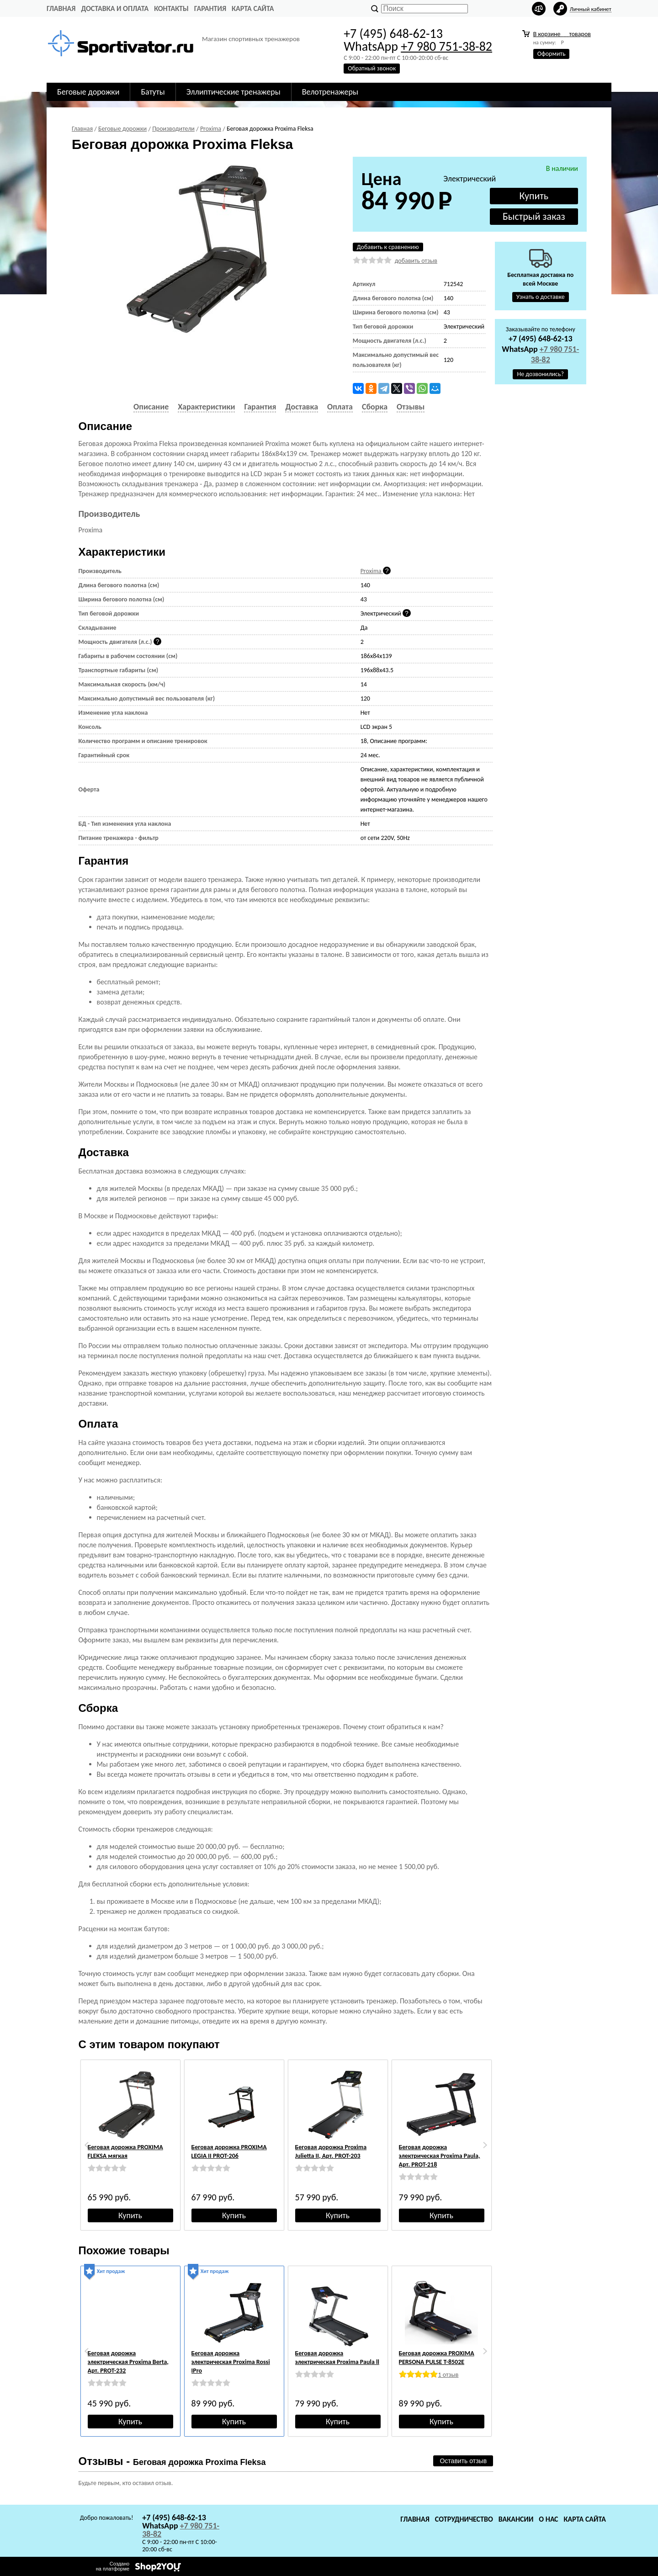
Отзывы (411, 407)
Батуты (152, 92)
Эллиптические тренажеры (233, 92)
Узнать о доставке (540, 297)
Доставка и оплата (115, 8)
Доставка (301, 407)
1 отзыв (448, 2375)
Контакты (171, 8)
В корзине (562, 34)
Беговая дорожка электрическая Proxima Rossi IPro (230, 2361)
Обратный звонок (372, 68)
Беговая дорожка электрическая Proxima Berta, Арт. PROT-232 (128, 2361)
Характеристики (206, 407)
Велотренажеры (330, 92)
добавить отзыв (416, 261)
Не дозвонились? (540, 374)
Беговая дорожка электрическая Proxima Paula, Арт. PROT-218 (439, 2155)
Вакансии (516, 2519)
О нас (548, 2519)
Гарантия (210, 8)
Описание (151, 407)
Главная (61, 8)
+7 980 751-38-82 (446, 46)
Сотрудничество (464, 2519)
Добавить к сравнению (388, 247)
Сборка (374, 407)
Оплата (340, 407)
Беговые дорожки (88, 92)
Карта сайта (253, 8)
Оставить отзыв (463, 2460)
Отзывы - (172, 2461)
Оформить (551, 54)
